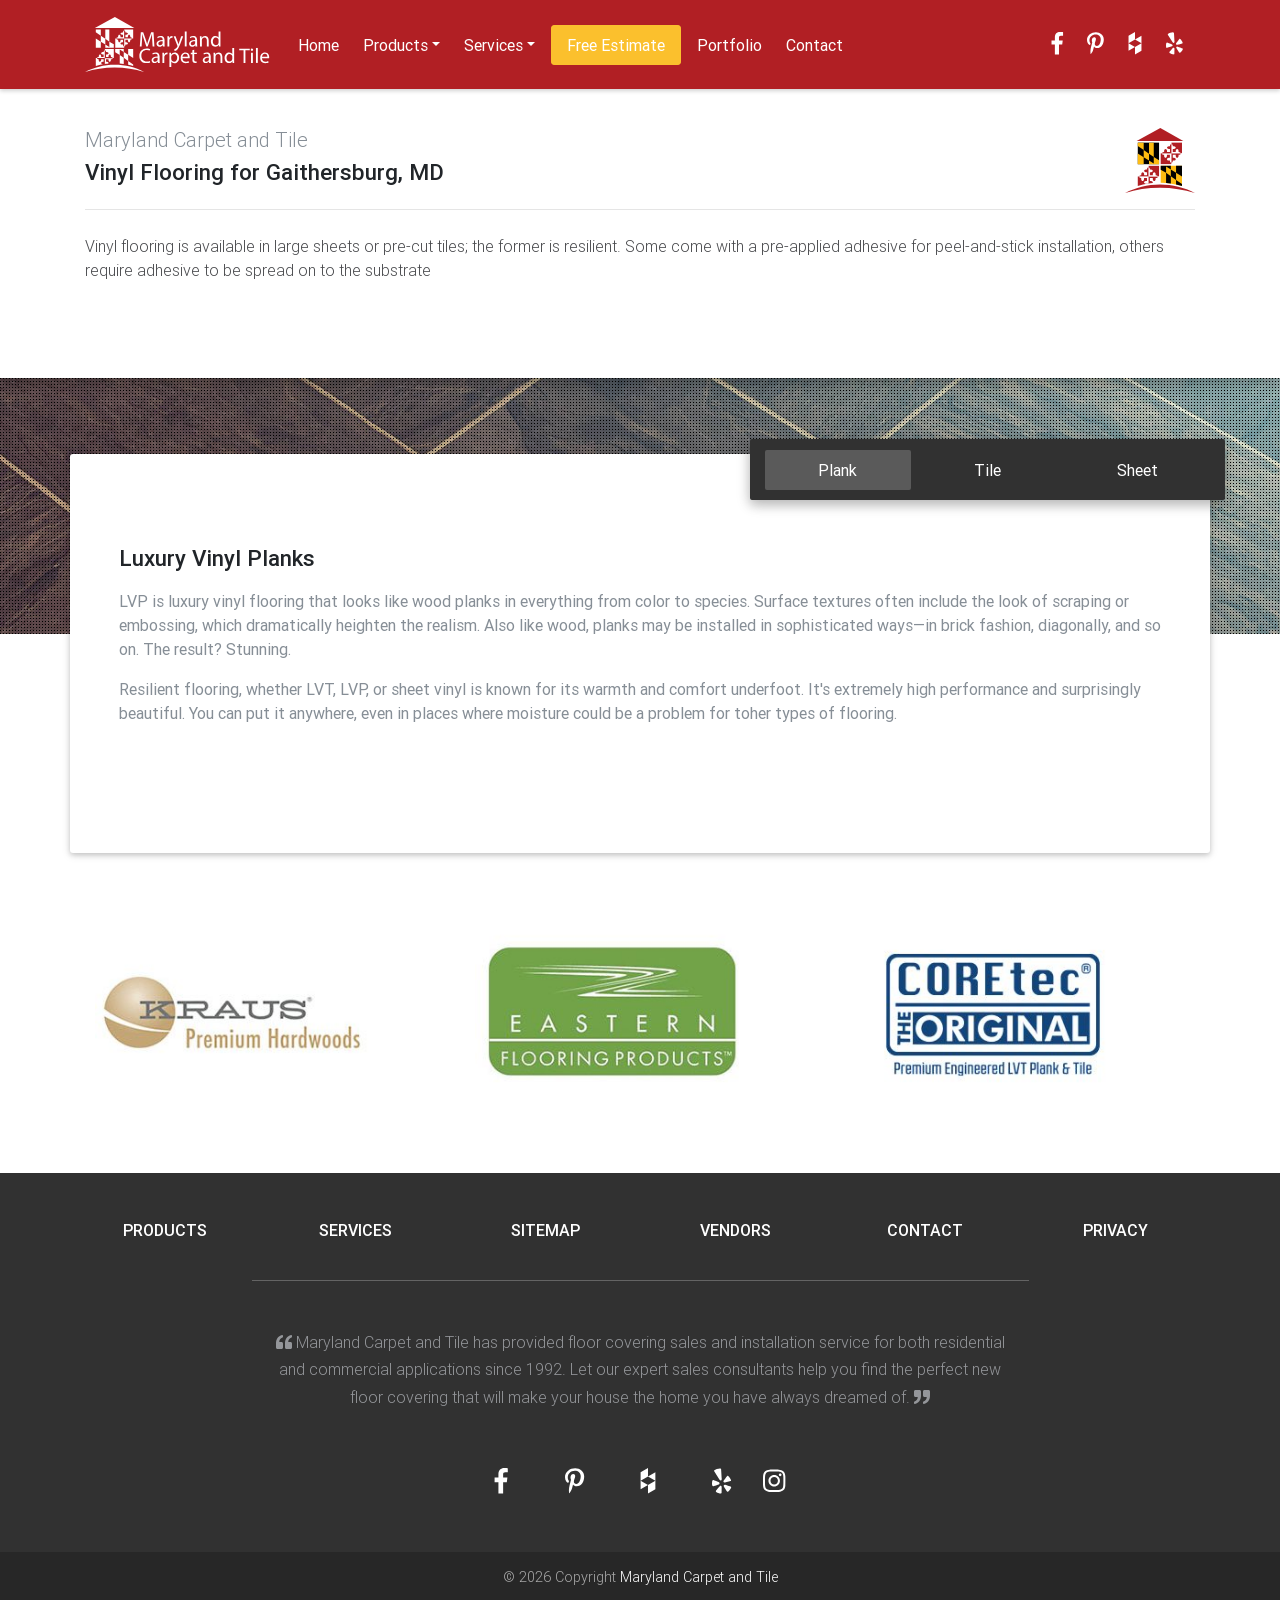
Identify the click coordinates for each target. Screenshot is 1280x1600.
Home (318, 45)
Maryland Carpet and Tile (699, 1577)
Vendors (735, 1230)
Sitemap (545, 1230)
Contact (814, 45)
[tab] (838, 470)
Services (493, 45)
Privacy (1115, 1230)
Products (395, 45)
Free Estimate (616, 45)
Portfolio (729, 45)
